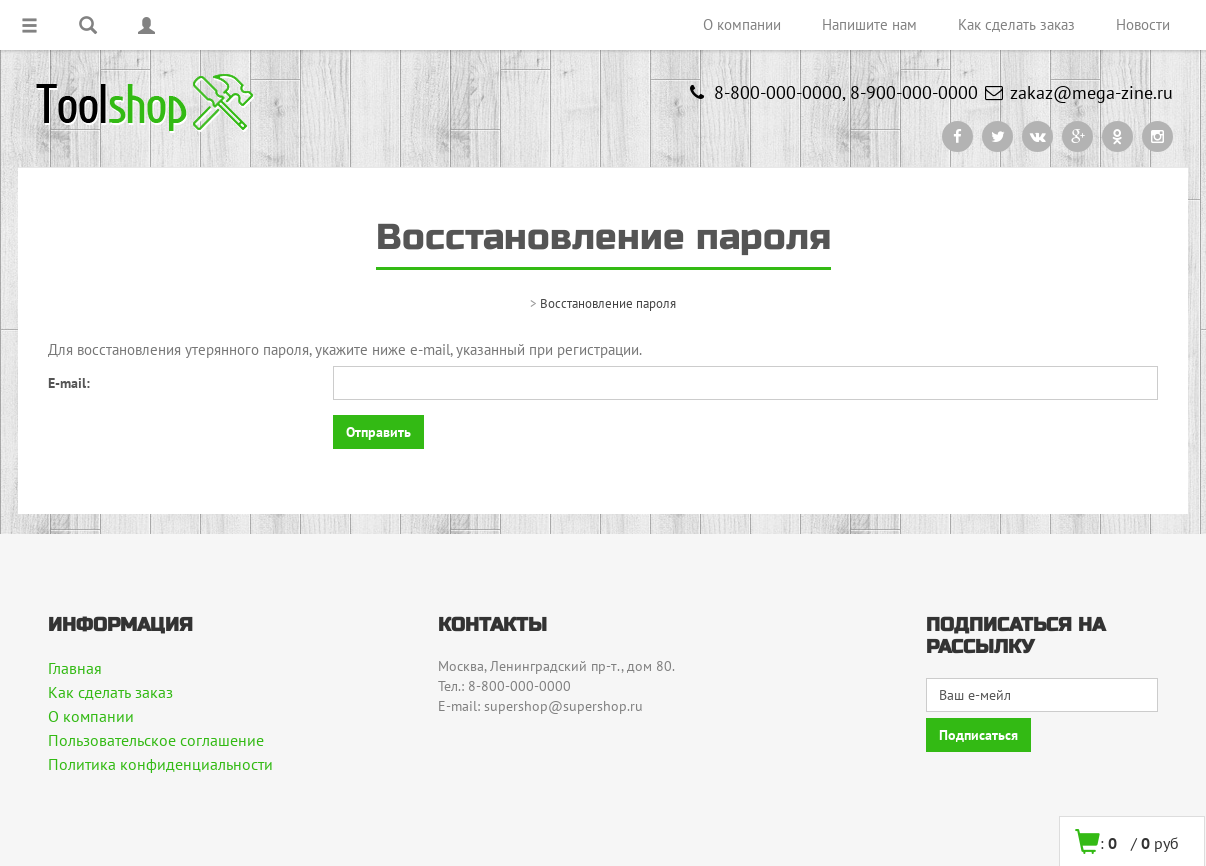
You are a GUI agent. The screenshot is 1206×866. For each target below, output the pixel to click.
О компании (742, 24)
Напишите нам (869, 24)
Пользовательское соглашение (156, 740)
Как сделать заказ (1016, 24)
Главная (75, 668)
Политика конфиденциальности (160, 764)
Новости (1143, 24)
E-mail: (69, 383)
